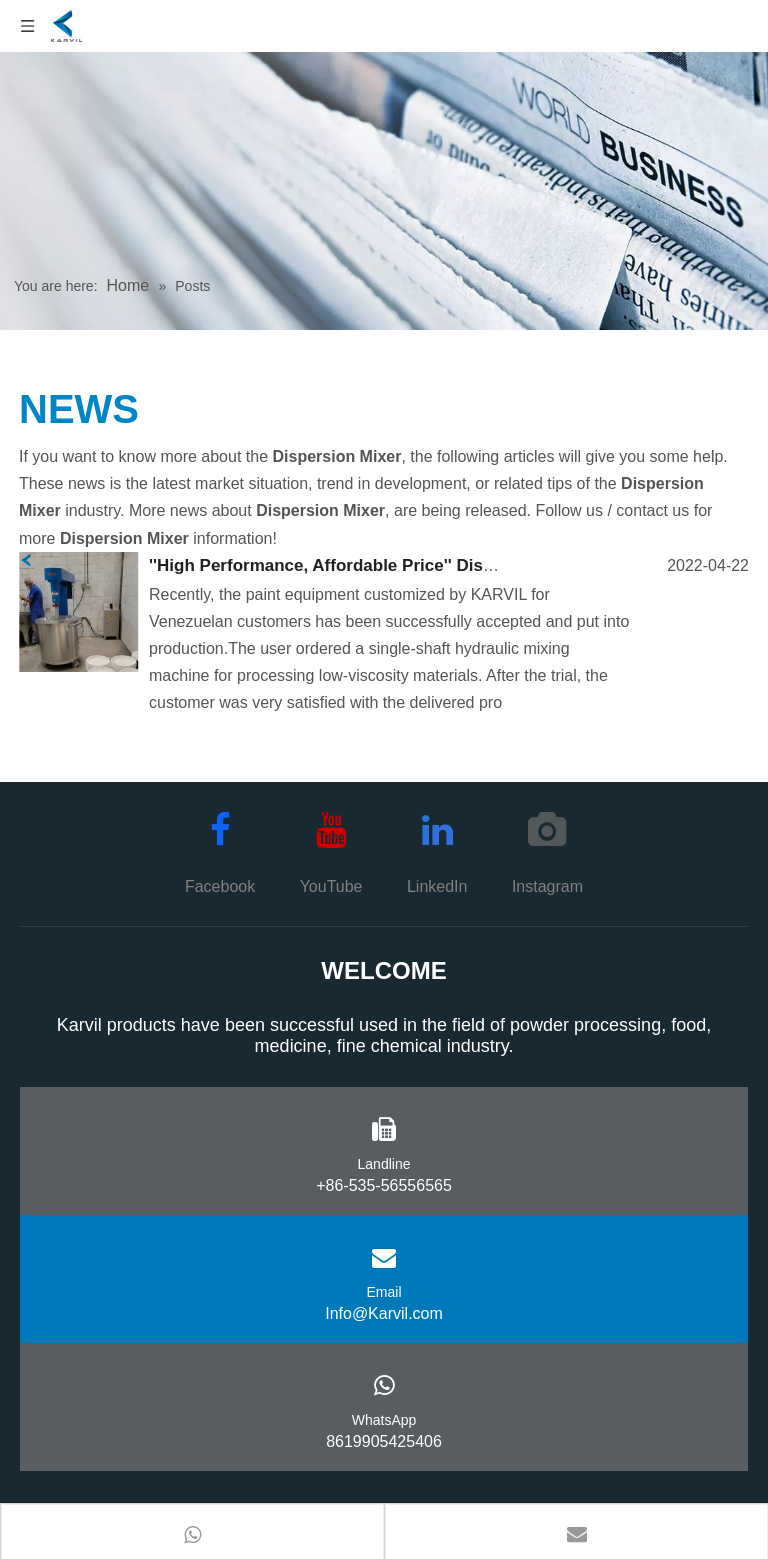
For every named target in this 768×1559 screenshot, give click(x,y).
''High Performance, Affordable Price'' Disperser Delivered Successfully (437, 565)
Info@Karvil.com (384, 1313)
